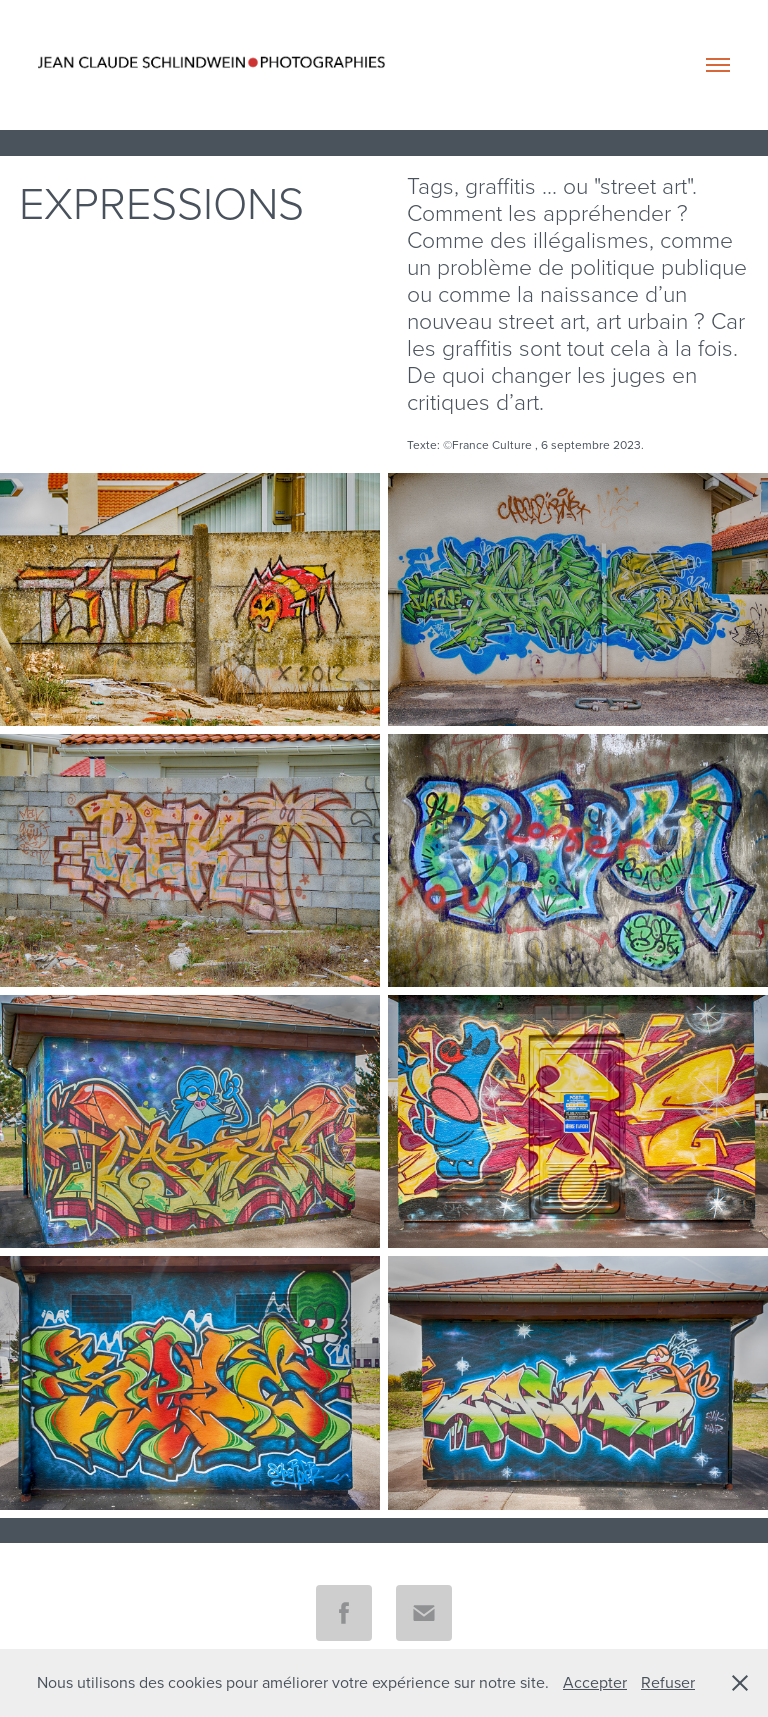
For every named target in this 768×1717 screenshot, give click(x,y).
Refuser (668, 1682)
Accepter (595, 1682)
